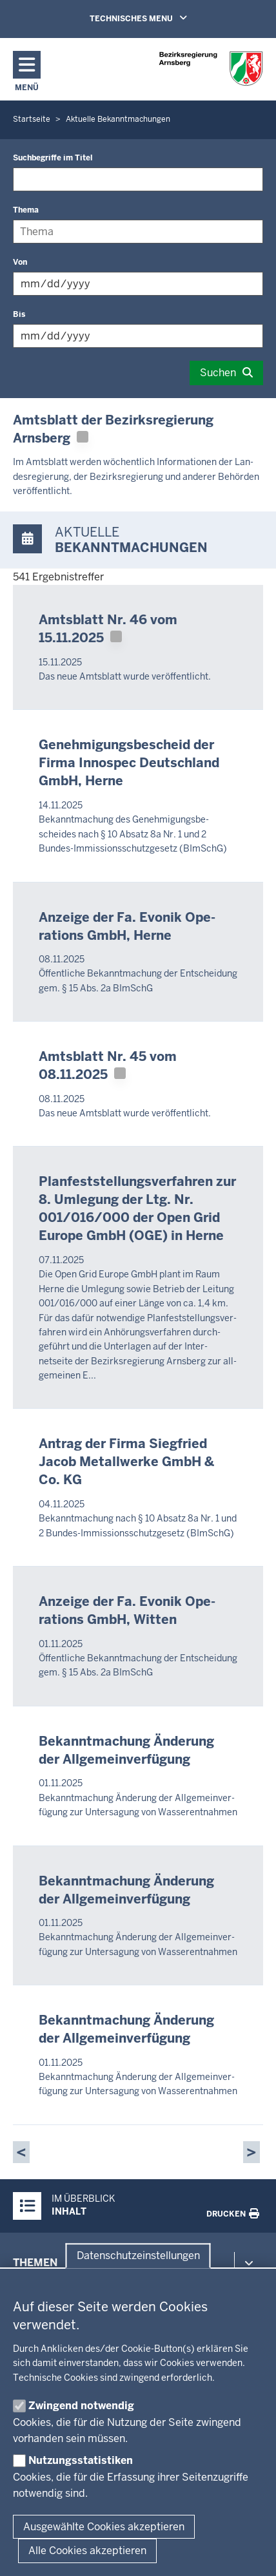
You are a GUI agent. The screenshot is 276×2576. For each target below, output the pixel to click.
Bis (19, 314)
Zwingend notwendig (81, 2405)
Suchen (218, 372)
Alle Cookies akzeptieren (87, 2550)
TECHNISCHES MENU (156, 18)
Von (20, 262)
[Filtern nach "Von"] (138, 284)
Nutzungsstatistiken (80, 2460)
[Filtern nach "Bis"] (138, 336)
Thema (26, 210)
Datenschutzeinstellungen (138, 2255)
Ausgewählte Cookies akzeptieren (103, 2526)
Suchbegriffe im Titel (53, 158)
